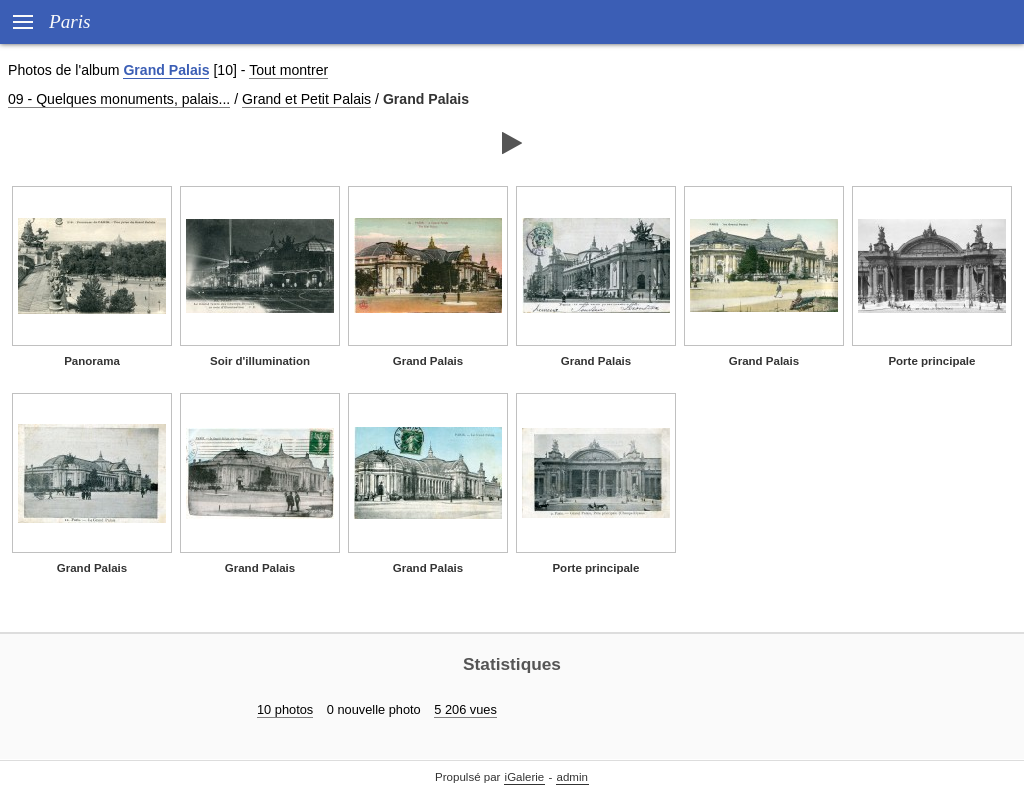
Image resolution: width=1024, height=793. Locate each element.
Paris (70, 21)
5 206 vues (465, 709)
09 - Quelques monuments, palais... (119, 99)
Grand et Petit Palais (306, 99)
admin (572, 777)
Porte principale (931, 361)
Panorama (92, 361)
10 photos (285, 709)
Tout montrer (288, 70)
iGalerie (525, 777)
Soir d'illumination (260, 361)
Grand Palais (166, 70)
